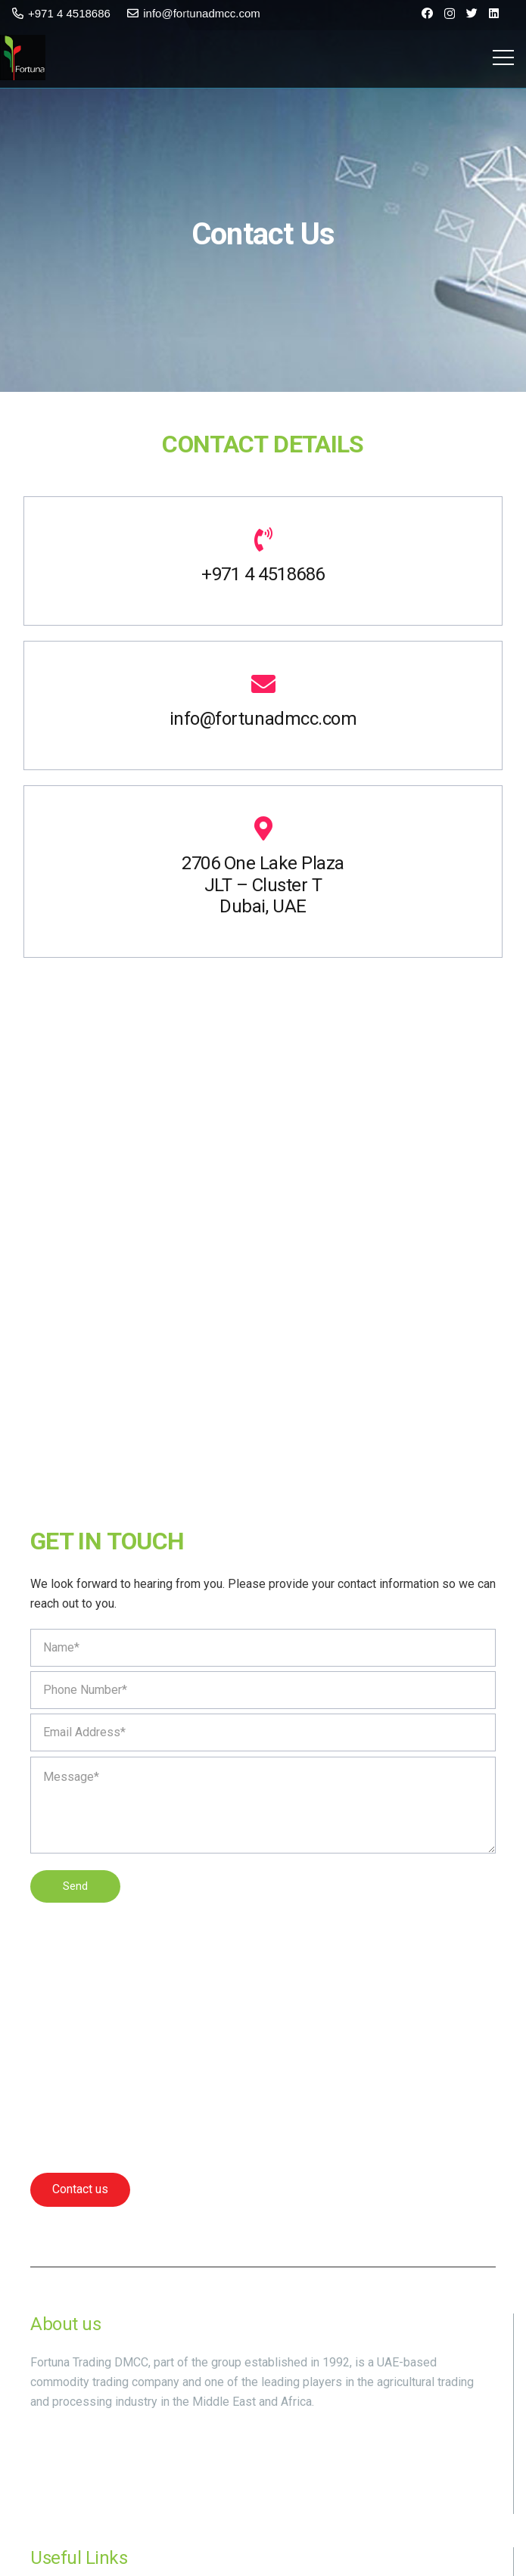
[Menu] (503, 57)
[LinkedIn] (494, 13)
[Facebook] (427, 13)
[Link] (22, 57)
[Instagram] (449, 14)
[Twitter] (472, 13)
